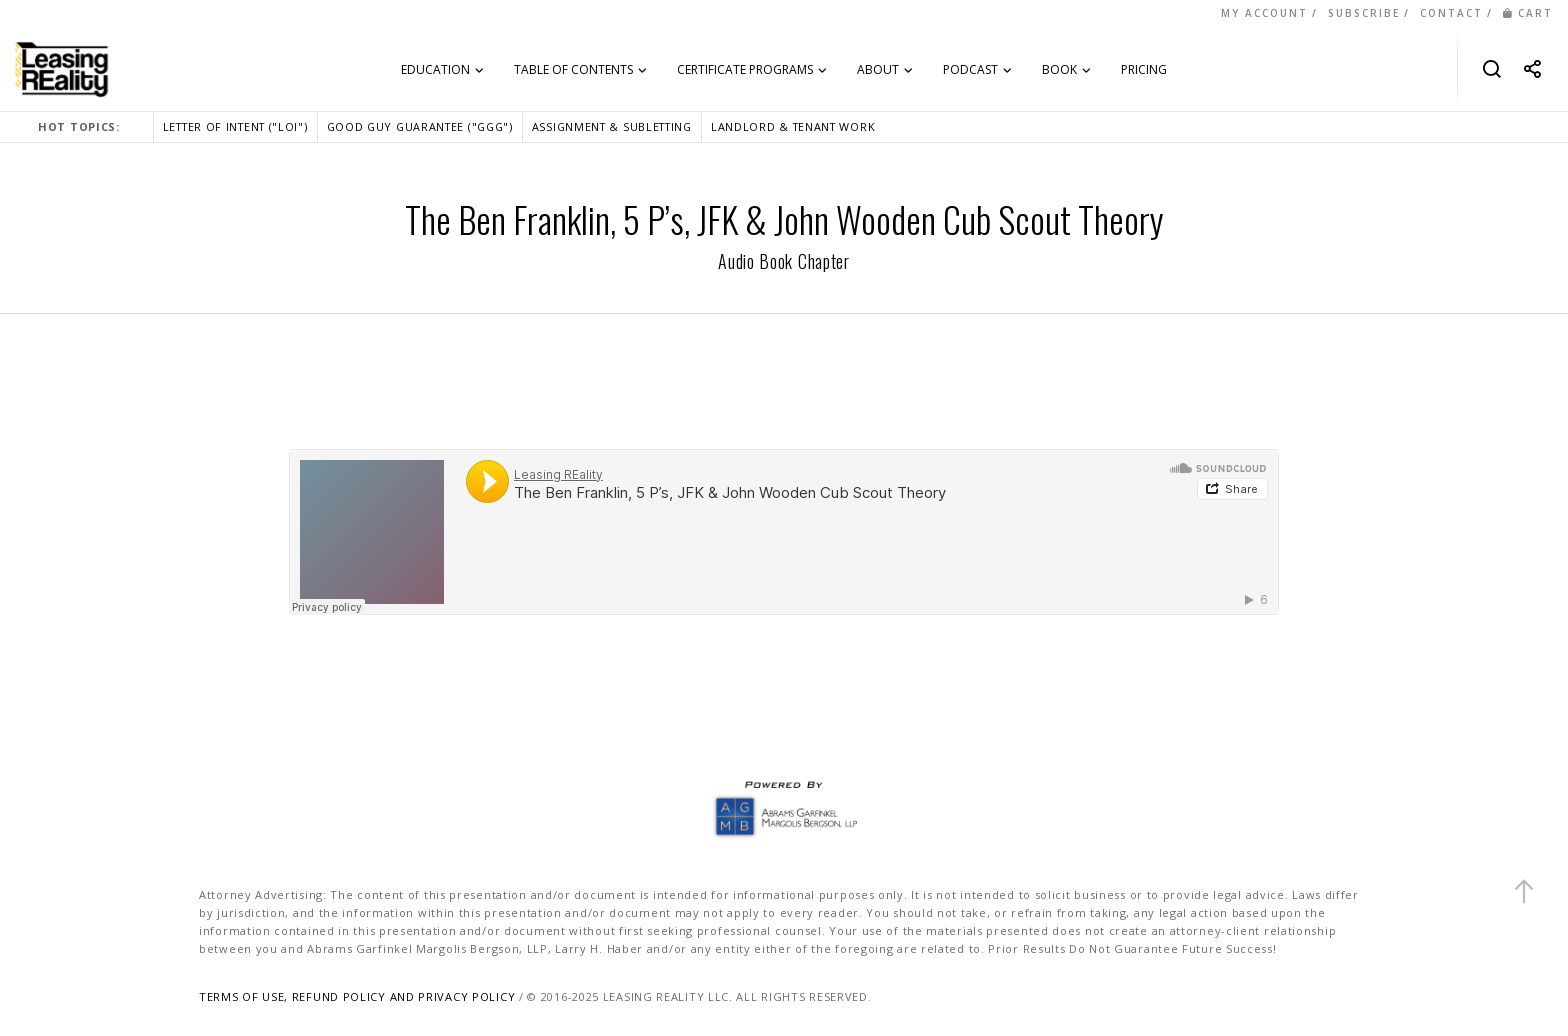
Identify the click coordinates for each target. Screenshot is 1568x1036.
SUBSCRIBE (1364, 13)
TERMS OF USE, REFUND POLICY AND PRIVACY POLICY (357, 996)
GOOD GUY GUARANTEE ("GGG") (420, 126)
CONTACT (1451, 13)
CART (1528, 13)
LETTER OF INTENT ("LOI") (235, 126)
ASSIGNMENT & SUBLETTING (612, 126)
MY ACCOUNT (1264, 13)
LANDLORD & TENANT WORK (793, 126)
